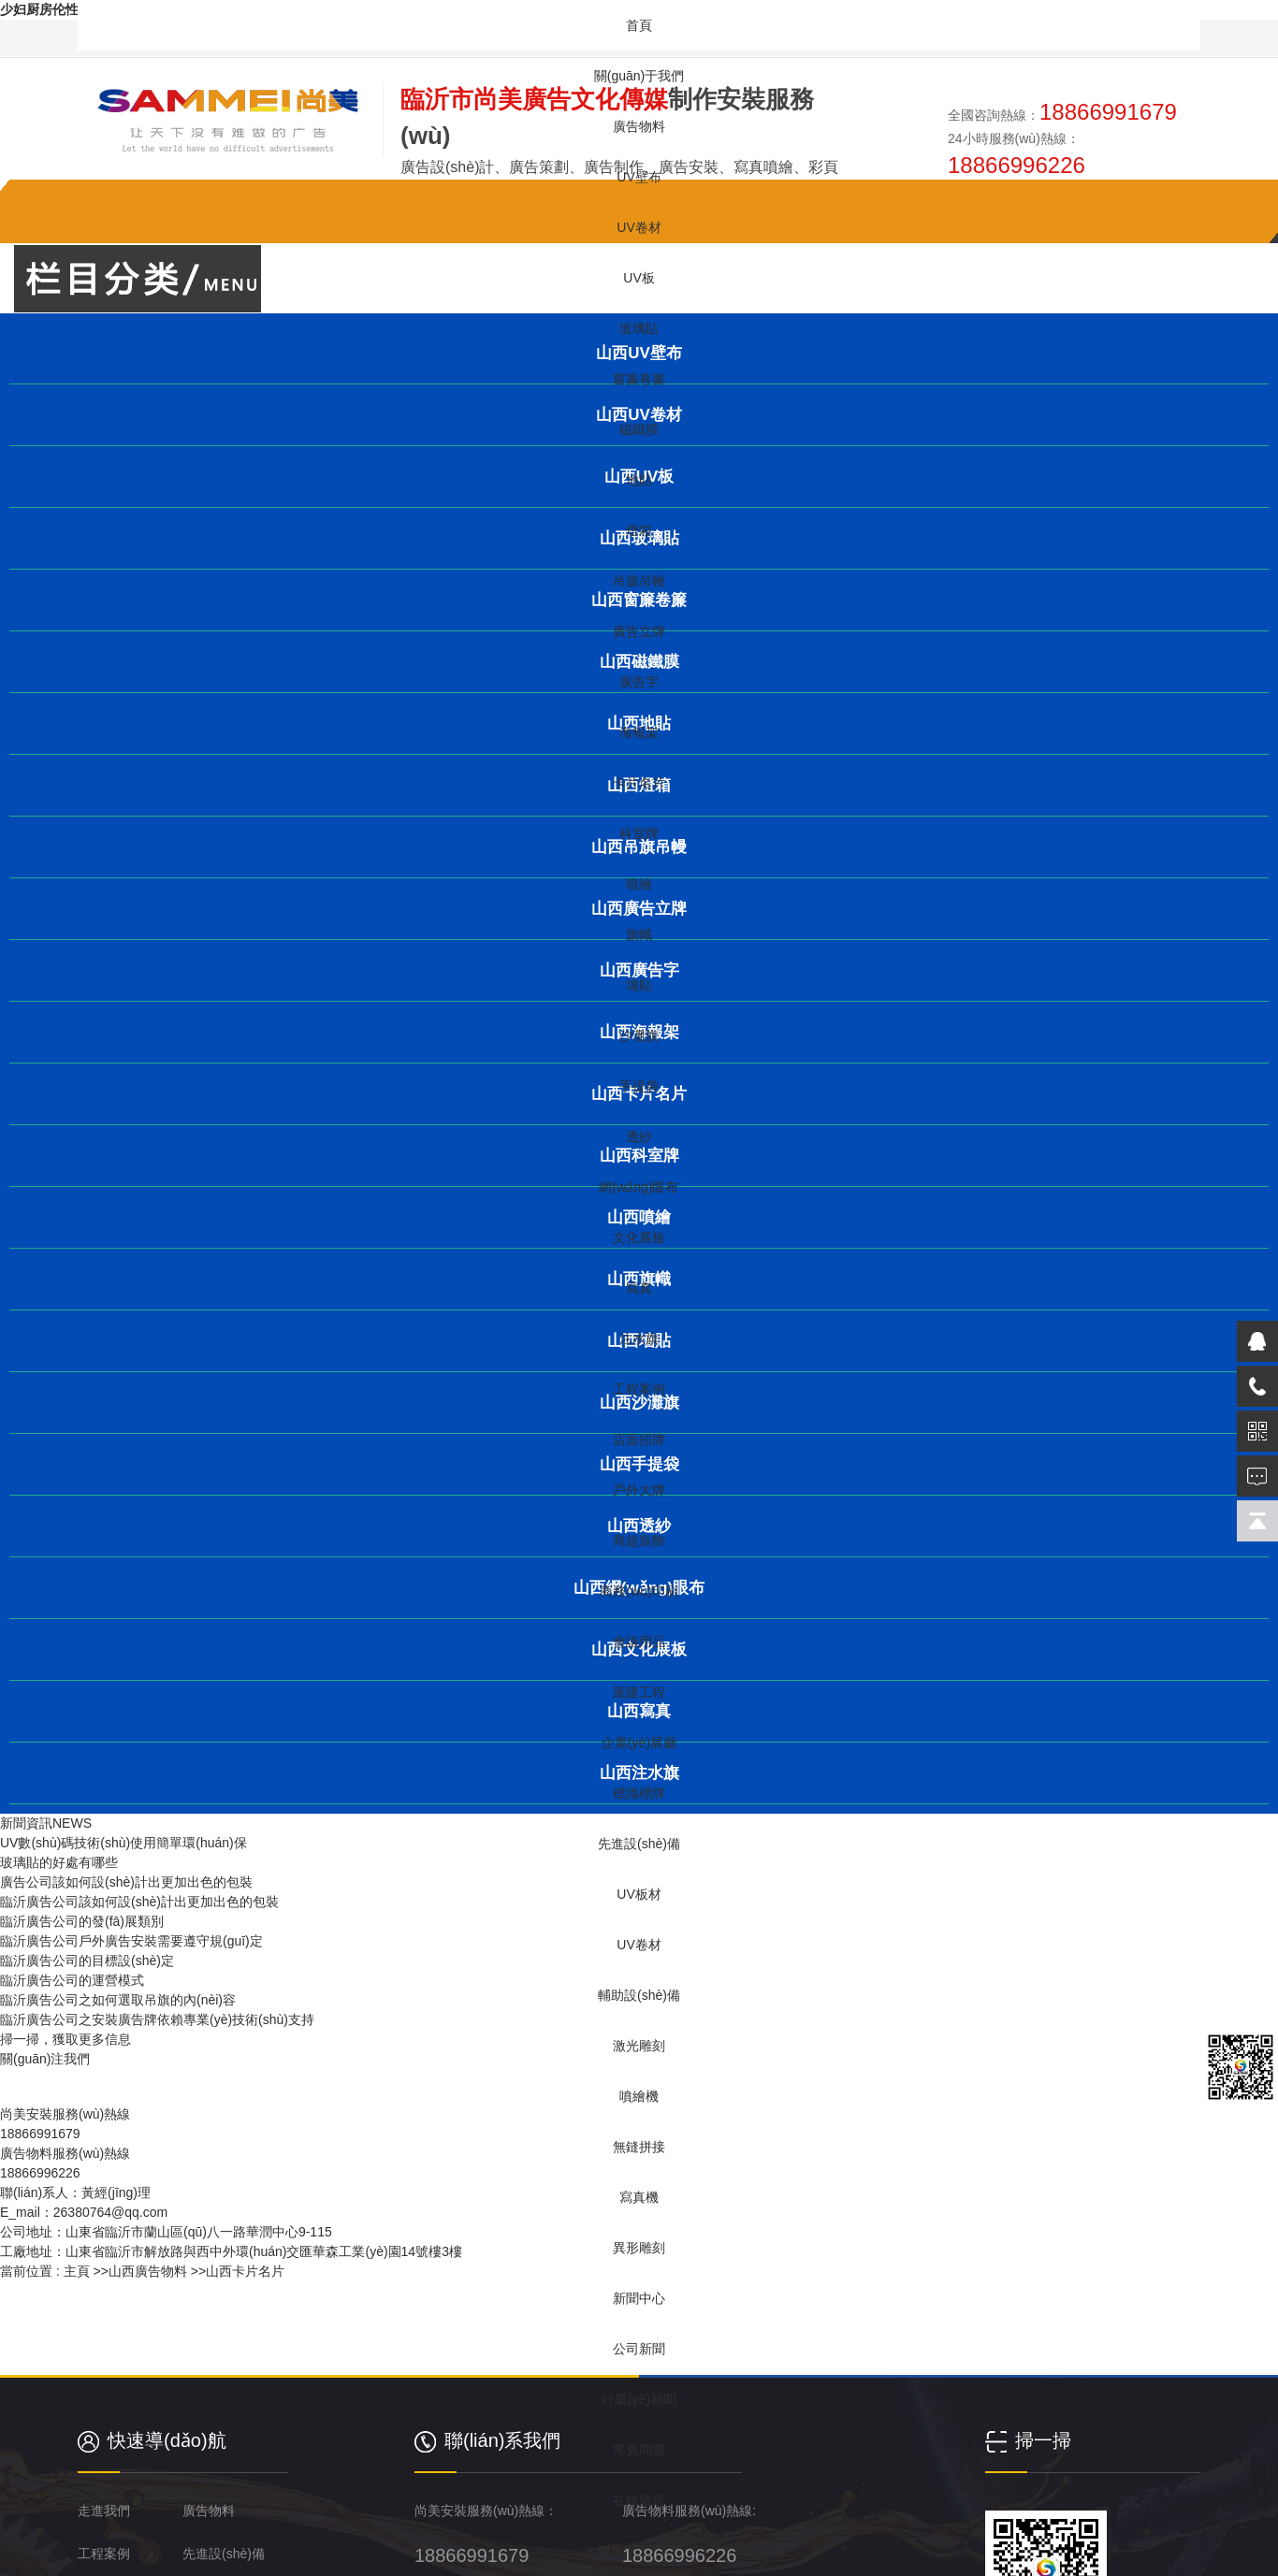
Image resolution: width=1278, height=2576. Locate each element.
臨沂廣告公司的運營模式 (72, 1980)
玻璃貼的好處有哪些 (59, 1862)
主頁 (77, 2271)
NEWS (72, 1823)
